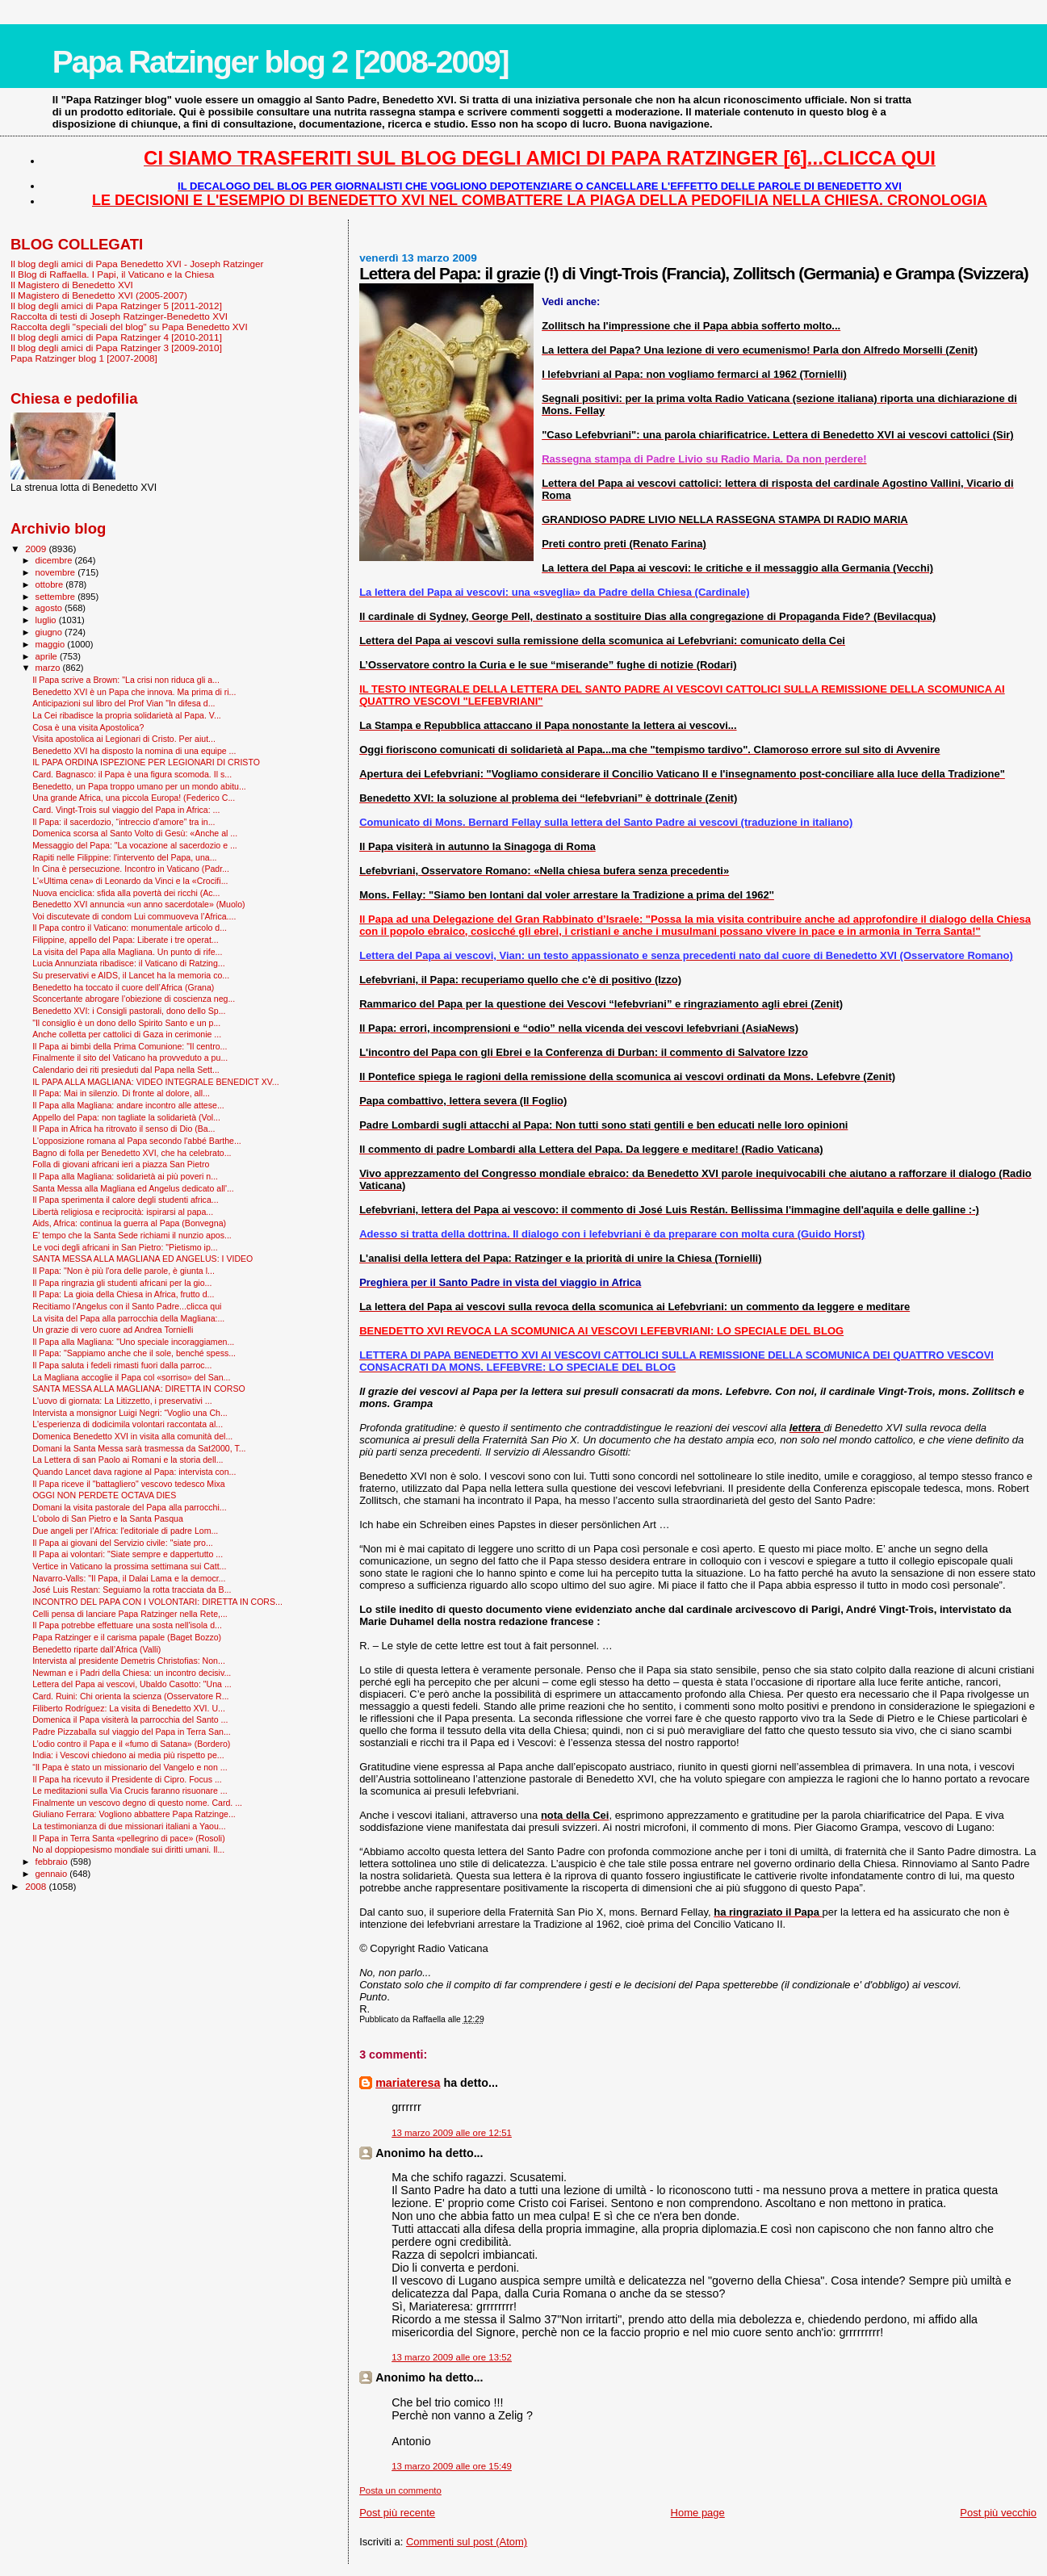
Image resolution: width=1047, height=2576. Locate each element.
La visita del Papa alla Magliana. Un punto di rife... (127, 952)
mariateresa (407, 2082)
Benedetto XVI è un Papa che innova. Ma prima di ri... (134, 692)
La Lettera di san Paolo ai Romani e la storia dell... (127, 1459)
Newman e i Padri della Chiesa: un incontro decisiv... (131, 1673)
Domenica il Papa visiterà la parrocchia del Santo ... (130, 1719)
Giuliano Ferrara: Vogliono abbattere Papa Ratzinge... (134, 1814)
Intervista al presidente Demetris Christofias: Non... (128, 1660)
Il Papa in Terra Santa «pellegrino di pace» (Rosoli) (128, 1838)
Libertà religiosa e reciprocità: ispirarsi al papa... (122, 1212)
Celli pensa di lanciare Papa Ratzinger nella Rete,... (130, 1614)
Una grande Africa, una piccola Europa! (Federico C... (133, 797)
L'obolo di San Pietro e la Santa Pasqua (107, 1518)
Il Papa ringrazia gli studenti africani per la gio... (121, 1283)
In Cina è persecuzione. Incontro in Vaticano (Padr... (130, 868)
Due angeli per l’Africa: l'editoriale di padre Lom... (125, 1530)
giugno (50, 632)
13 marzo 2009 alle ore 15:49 (452, 2466)
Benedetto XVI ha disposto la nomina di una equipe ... (134, 751)
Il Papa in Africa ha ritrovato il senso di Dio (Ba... (123, 1128)
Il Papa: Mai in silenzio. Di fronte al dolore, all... (121, 1093)
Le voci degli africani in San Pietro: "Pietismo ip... (125, 1247)
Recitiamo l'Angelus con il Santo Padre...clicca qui (126, 1306)
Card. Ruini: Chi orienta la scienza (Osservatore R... (130, 1696)
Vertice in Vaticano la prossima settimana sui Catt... (129, 1566)
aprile (48, 656)
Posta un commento (400, 2490)
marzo (49, 667)
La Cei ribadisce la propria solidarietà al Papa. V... (126, 715)
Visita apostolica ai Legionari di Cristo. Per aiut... (124, 738)
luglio (47, 620)
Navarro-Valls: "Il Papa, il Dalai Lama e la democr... (128, 1578)
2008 (36, 1886)
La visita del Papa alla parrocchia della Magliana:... (128, 1318)
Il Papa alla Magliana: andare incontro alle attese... (128, 1105)
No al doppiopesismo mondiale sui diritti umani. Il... (128, 1849)
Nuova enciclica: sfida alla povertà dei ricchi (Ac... (126, 893)
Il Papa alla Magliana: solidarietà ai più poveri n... (125, 1176)
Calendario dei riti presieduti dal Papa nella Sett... (126, 1069)
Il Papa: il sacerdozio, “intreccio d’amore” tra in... (123, 822)
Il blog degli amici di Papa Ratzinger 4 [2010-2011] (116, 337)
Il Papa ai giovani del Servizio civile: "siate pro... (122, 1543)
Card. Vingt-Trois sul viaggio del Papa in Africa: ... (126, 810)
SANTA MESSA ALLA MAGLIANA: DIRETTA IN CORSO (138, 1388)
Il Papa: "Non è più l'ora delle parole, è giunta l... (123, 1270)
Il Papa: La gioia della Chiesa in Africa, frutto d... (123, 1294)
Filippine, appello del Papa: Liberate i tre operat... (125, 940)
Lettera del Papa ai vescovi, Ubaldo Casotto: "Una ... (132, 1684)
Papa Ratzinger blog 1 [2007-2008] (83, 358)
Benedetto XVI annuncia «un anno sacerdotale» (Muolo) (138, 904)
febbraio (53, 1861)
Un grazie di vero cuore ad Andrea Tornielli (112, 1329)
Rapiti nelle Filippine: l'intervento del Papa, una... (124, 857)
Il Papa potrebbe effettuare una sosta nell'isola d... (127, 1625)
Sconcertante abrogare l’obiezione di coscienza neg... (133, 998)
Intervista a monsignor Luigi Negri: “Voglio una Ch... (130, 1413)
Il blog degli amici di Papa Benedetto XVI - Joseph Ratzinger (136, 263)
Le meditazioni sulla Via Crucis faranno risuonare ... (129, 1790)
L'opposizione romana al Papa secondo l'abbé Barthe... (136, 1141)
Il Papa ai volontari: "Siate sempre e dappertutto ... (127, 1554)
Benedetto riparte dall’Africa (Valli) (96, 1649)
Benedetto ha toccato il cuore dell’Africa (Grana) (123, 987)
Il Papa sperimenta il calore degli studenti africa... (125, 1199)
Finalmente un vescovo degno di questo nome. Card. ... (137, 1802)
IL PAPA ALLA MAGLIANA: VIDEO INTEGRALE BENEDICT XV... (155, 1082)
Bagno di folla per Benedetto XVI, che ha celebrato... (131, 1153)
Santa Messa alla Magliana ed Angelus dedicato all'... (133, 1188)
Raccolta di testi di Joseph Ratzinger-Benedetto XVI (119, 316)
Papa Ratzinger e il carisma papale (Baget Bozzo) (126, 1637)
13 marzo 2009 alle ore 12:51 (452, 2133)
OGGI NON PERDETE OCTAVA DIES (104, 1495)
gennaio (53, 1874)
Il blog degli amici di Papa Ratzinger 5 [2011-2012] (116, 305)
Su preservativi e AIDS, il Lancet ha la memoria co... (130, 975)
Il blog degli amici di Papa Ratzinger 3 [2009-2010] (116, 347)
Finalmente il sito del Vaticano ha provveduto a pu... (130, 1057)
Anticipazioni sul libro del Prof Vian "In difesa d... (123, 703)
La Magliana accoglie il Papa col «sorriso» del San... (131, 1377)
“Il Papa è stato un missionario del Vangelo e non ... (129, 1767)
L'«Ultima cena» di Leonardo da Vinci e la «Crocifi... (130, 881)
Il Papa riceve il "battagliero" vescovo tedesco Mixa (128, 1484)
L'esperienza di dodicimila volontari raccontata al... (127, 1424)
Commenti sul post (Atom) (466, 2542)
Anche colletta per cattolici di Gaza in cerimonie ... (126, 1034)
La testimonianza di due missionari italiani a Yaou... (129, 1826)
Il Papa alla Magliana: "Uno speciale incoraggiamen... (133, 1342)
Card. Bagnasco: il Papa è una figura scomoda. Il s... (132, 774)
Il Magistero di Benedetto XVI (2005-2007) (98, 295)
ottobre (51, 584)
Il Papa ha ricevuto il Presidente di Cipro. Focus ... (127, 1779)
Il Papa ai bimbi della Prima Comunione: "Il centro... (129, 1046)
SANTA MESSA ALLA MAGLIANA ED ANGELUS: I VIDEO (142, 1258)
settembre (57, 596)
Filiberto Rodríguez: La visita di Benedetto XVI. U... (128, 1708)
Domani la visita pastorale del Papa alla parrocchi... (129, 1507)
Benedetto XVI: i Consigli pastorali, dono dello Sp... (128, 1011)
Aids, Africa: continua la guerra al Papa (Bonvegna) (129, 1223)
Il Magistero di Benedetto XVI (71, 284)
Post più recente (397, 2513)
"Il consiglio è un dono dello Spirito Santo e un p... (126, 1023)
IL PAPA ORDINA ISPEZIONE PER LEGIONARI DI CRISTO (146, 762)
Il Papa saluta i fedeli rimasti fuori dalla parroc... (121, 1365)
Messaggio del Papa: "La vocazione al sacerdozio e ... (134, 845)
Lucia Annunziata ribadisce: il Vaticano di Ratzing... (128, 963)
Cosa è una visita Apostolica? (88, 727)
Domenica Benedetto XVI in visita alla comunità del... (132, 1436)
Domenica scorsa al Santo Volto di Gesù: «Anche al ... (134, 833)
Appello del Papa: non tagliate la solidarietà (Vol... (126, 1117)
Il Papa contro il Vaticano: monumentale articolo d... (129, 927)
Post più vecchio (998, 2513)
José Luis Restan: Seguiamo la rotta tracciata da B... (131, 1589)
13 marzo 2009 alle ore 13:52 (452, 2357)
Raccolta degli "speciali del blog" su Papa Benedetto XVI (129, 326)
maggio (52, 644)
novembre (57, 572)
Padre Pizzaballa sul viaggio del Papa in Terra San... (131, 1731)
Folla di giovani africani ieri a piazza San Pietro (120, 1164)
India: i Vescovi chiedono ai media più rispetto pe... (128, 1755)
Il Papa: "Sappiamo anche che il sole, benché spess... (134, 1353)
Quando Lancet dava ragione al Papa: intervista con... (134, 1471)
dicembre (55, 560)
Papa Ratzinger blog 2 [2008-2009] (280, 61)
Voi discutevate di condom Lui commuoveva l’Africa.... (134, 916)
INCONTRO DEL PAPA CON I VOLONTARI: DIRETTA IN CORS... (157, 1601)
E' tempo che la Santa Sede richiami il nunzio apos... (132, 1235)
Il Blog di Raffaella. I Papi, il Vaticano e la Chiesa (112, 274)
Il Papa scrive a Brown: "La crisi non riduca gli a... (126, 680)
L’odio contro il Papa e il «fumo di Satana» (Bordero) (131, 1744)
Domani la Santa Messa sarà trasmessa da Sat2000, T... (138, 1448)
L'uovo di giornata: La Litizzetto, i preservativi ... (122, 1400)
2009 (36, 548)
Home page (698, 2513)
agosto (50, 608)
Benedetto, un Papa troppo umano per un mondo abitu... (139, 786)
